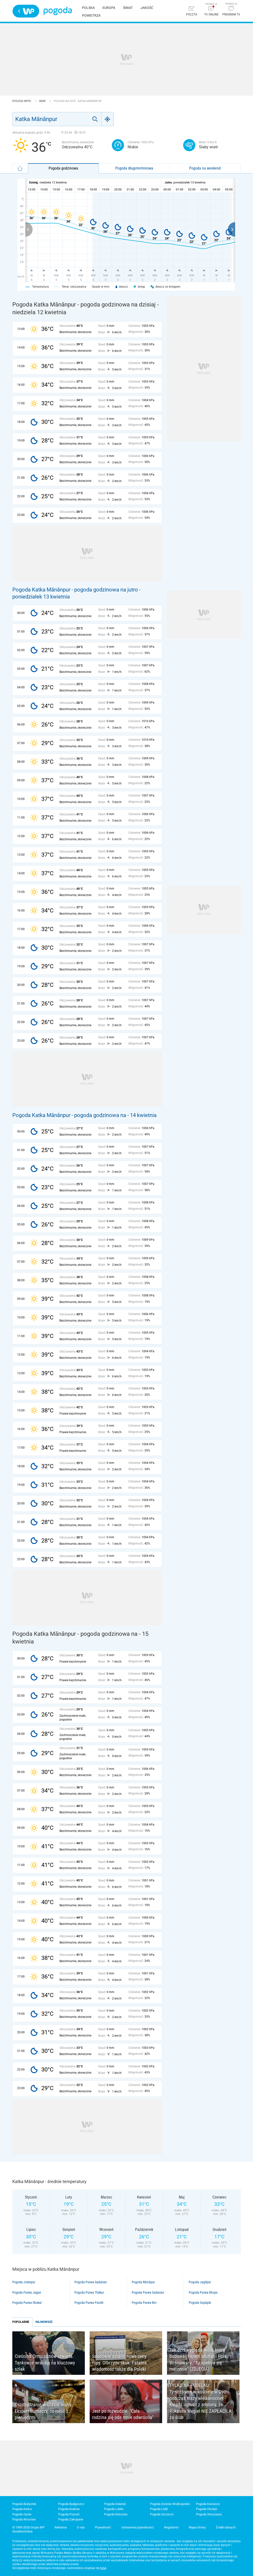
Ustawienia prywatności (137, 2527)
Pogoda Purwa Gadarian (90, 2282)
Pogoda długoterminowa (134, 168)
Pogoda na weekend (205, 168)
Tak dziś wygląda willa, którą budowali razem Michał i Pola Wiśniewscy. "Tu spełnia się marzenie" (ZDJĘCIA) (198, 2359)
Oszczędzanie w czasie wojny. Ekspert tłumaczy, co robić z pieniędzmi (43, 2411)
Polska (88, 8)
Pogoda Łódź (159, 2509)
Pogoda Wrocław (24, 2519)
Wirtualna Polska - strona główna (25, 11)
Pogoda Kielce (22, 2509)
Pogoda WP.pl (22, 101)
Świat (128, 8)
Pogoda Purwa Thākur (89, 2292)
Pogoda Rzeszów (116, 2514)
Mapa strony (197, 2527)
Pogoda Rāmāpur (143, 2282)
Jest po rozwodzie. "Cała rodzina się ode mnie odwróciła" (122, 2414)
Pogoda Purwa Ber (144, 2303)
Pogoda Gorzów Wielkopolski (170, 2504)
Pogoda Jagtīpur (200, 2282)
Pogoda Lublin (113, 2509)
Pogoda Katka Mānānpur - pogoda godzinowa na (69, 1115)
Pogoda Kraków (69, 2509)
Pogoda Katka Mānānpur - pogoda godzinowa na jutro (75, 590)
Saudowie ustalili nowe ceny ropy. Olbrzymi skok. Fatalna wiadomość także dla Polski (119, 2362)
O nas (81, 2527)
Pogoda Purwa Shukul (27, 2303)
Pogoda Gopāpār (200, 2303)
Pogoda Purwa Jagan (26, 2292)
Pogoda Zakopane (70, 2519)
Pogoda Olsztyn (206, 2509)
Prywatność (103, 2527)
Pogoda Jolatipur (23, 2282)
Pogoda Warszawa (209, 2514)
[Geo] (107, 119)
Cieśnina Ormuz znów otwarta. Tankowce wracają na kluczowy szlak (45, 2362)
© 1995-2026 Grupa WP (28, 2527)
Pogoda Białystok (24, 2504)
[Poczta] (191, 11)
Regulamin (171, 2527)
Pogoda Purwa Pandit (88, 2303)
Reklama (61, 2527)
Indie (42, 101)
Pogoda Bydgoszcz (71, 2504)
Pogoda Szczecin (161, 2514)
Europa (108, 8)
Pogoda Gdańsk (115, 2504)
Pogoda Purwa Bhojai (203, 2292)
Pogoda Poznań (69, 2514)
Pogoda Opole (21, 2514)
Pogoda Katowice (208, 2504)
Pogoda (57, 11)
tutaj (103, 2568)
